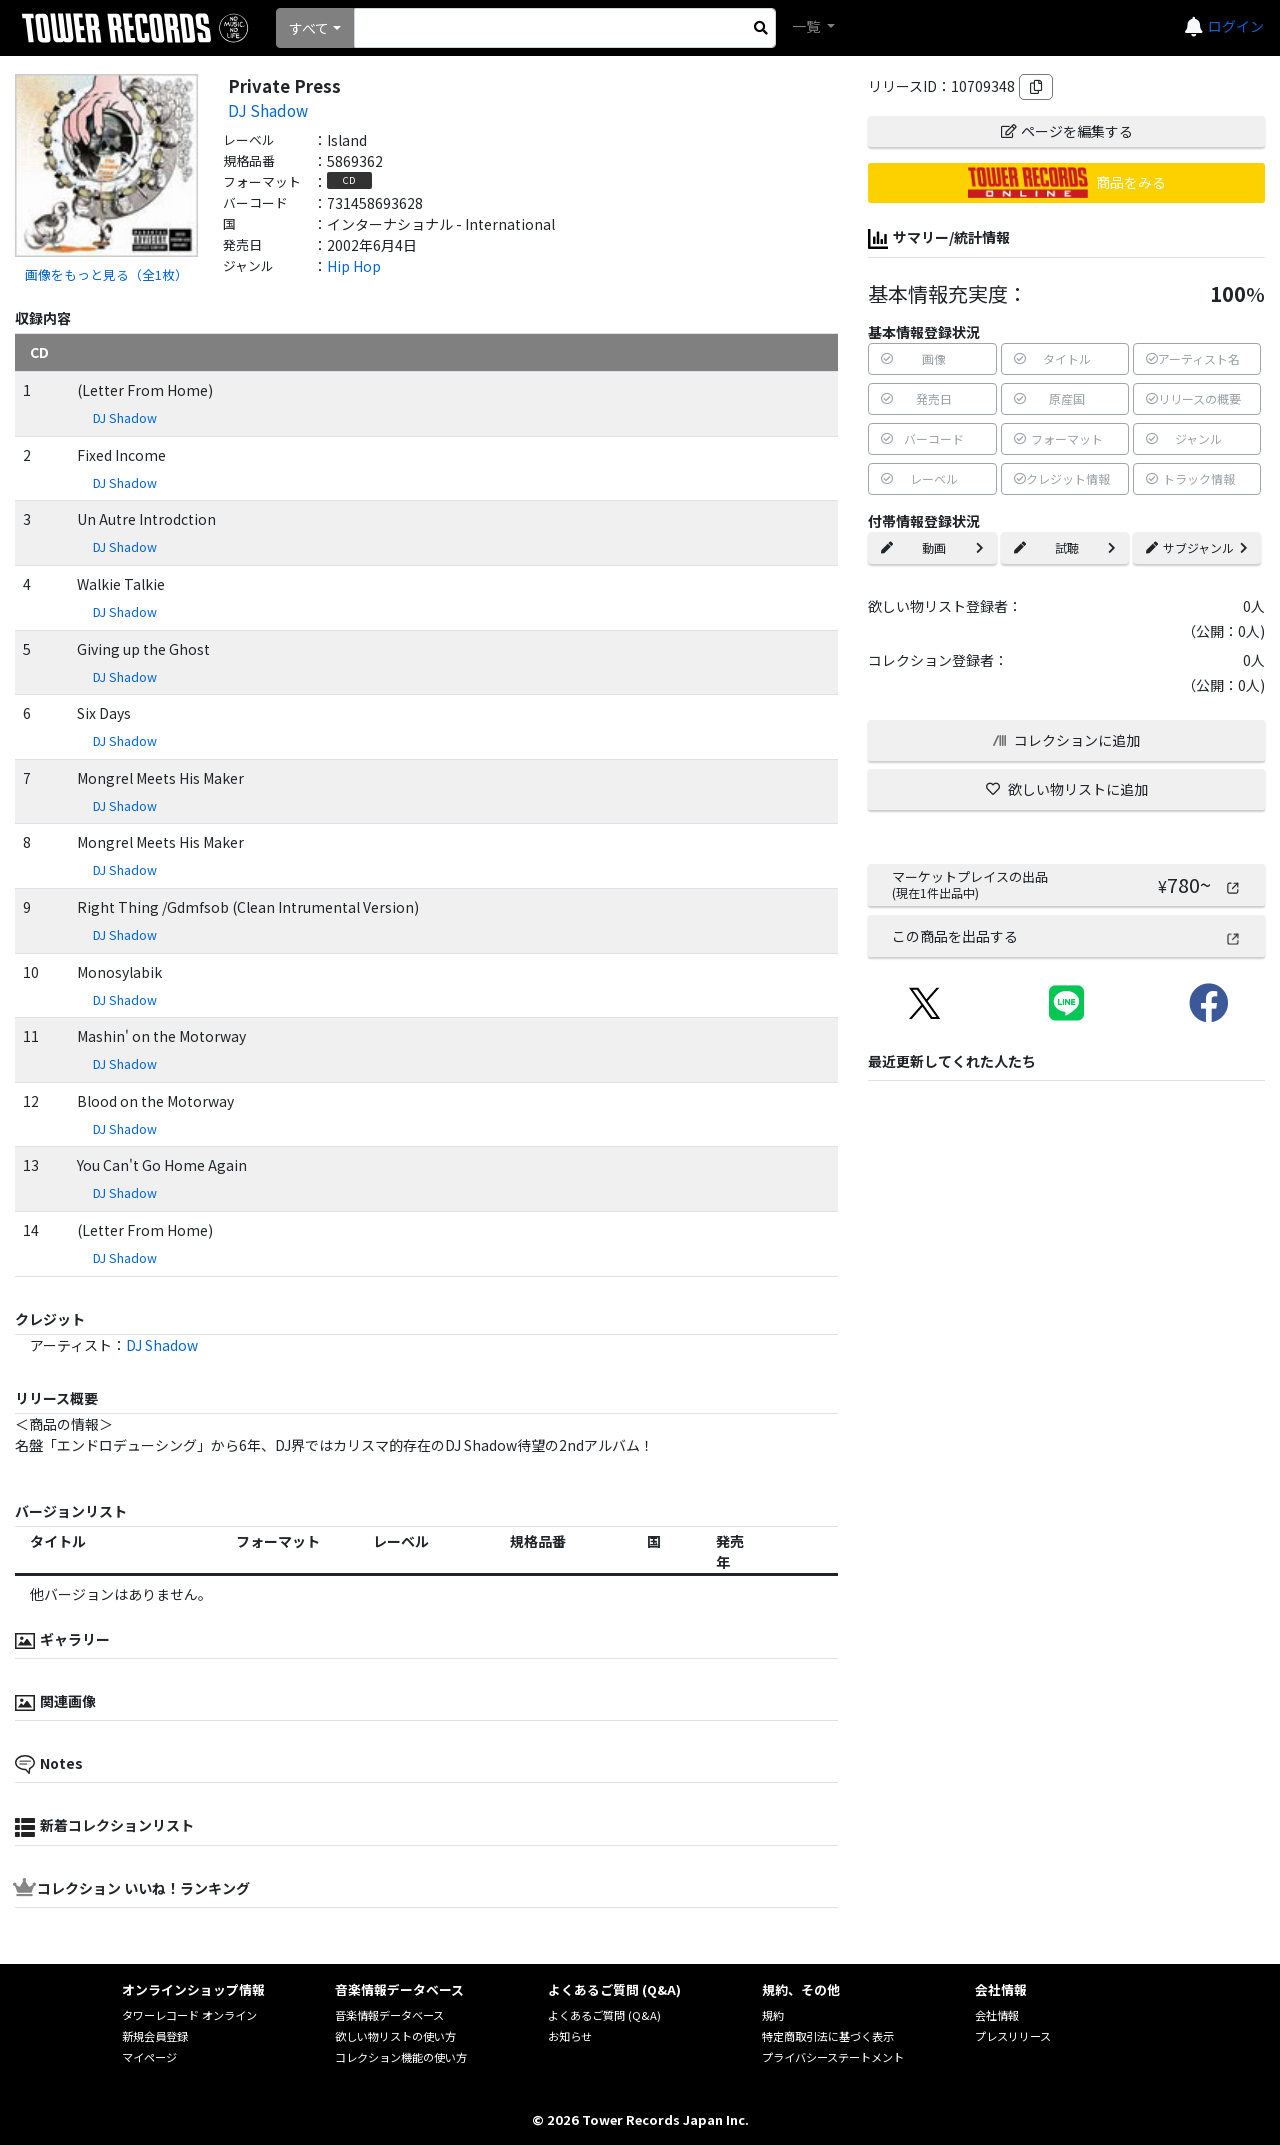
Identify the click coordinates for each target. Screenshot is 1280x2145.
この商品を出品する (1066, 936)
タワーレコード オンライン (189, 2015)
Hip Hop (354, 266)
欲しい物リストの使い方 (395, 2036)
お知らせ (570, 2036)
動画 (932, 547)
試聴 (1065, 547)
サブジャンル (1197, 547)
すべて (309, 28)
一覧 (807, 26)
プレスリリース (1013, 2036)
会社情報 (997, 2015)
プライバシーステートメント (833, 2057)
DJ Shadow (268, 110)
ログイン (1236, 26)
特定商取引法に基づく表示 (828, 2036)
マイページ (149, 2057)
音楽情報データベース (389, 2015)
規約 (773, 2015)
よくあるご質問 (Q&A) (604, 2015)
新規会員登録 (155, 2036)
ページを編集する (1067, 131)
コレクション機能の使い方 (401, 2057)
